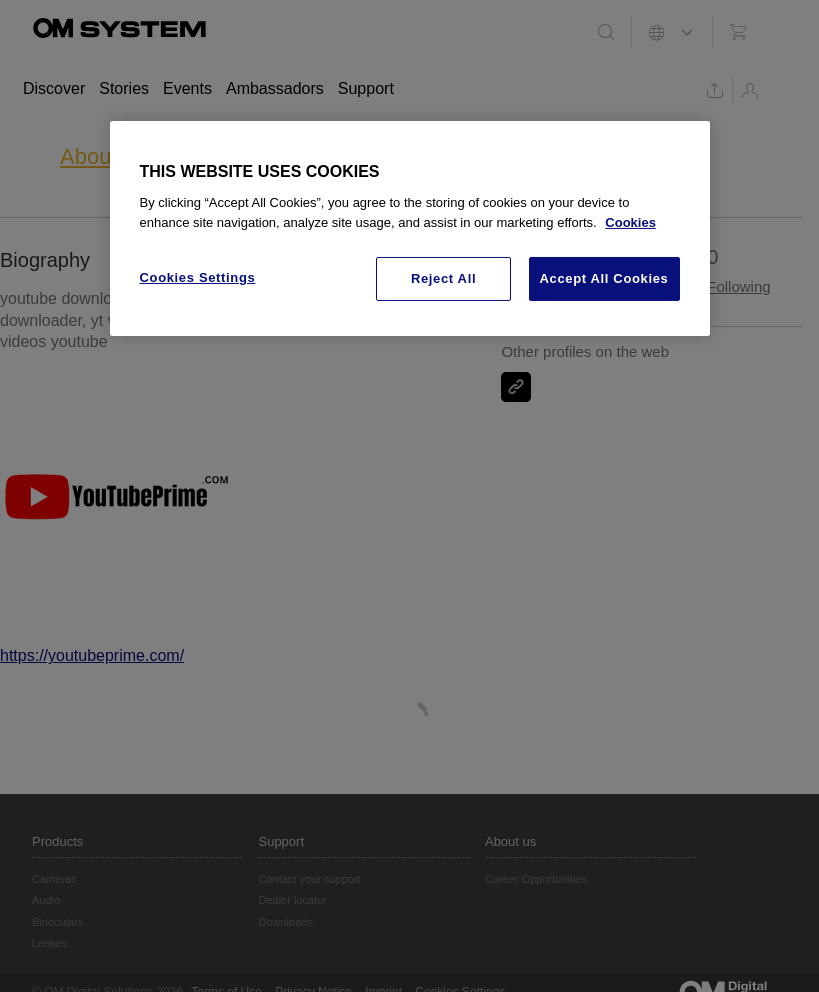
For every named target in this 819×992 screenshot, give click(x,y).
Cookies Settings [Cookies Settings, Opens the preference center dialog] (198, 277)
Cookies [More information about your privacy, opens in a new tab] (630, 222)
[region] (410, 229)
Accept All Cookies (604, 278)
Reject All (443, 278)
